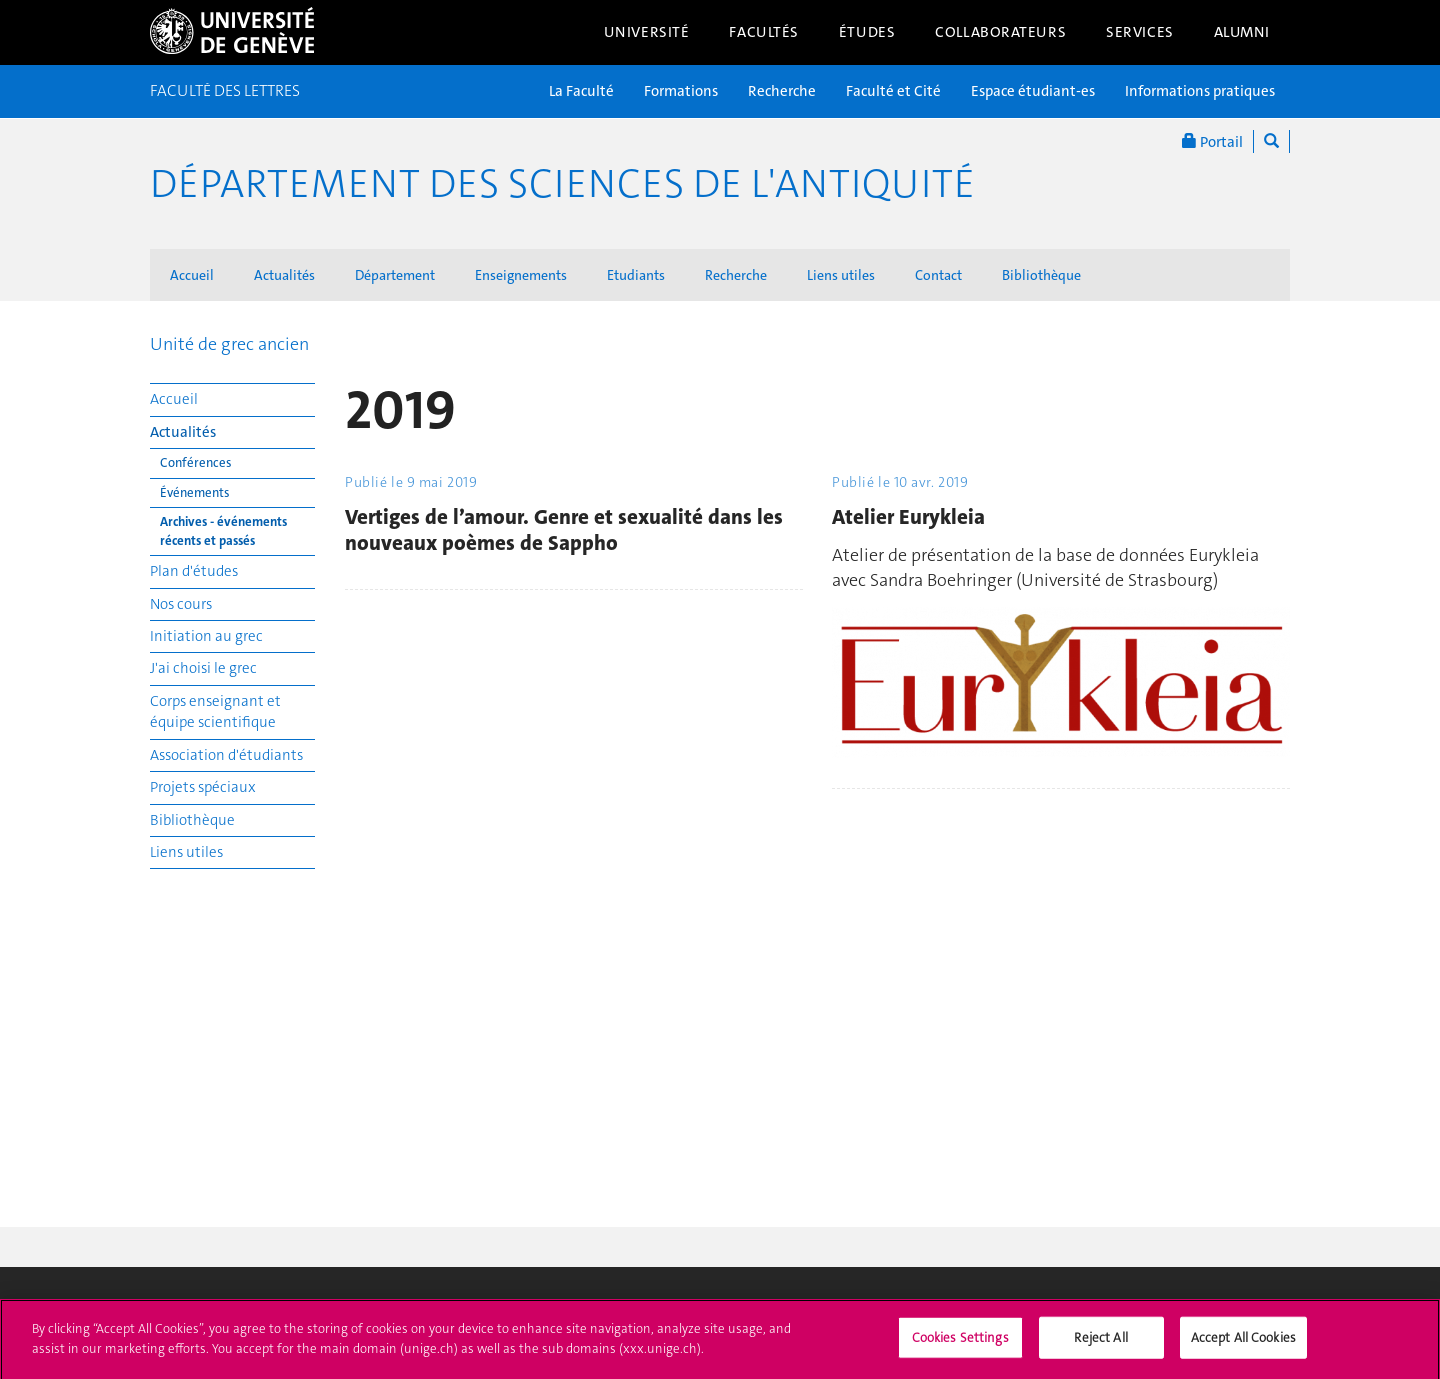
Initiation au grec (206, 636)
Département (395, 275)
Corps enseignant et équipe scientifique (215, 711)
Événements (195, 492)
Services (1140, 32)
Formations (681, 91)
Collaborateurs (1000, 32)
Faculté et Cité (893, 91)
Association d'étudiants (226, 755)
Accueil (192, 275)
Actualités (284, 275)
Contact (938, 275)
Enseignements (521, 275)
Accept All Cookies (1243, 1344)
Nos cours (181, 604)
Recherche (782, 91)
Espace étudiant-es (1033, 91)
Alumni (1242, 32)
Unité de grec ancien (229, 344)
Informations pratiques (1200, 91)
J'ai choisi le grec (203, 668)
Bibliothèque (1041, 275)
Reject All (1100, 1344)
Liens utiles (841, 275)
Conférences (196, 462)
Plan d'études (194, 571)
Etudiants (636, 275)
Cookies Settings (960, 1344)
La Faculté (581, 91)
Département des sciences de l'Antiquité (562, 184)
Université (647, 32)
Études (867, 32)
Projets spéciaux (203, 787)
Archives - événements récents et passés (223, 531)
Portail (1212, 141)
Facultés (764, 32)
